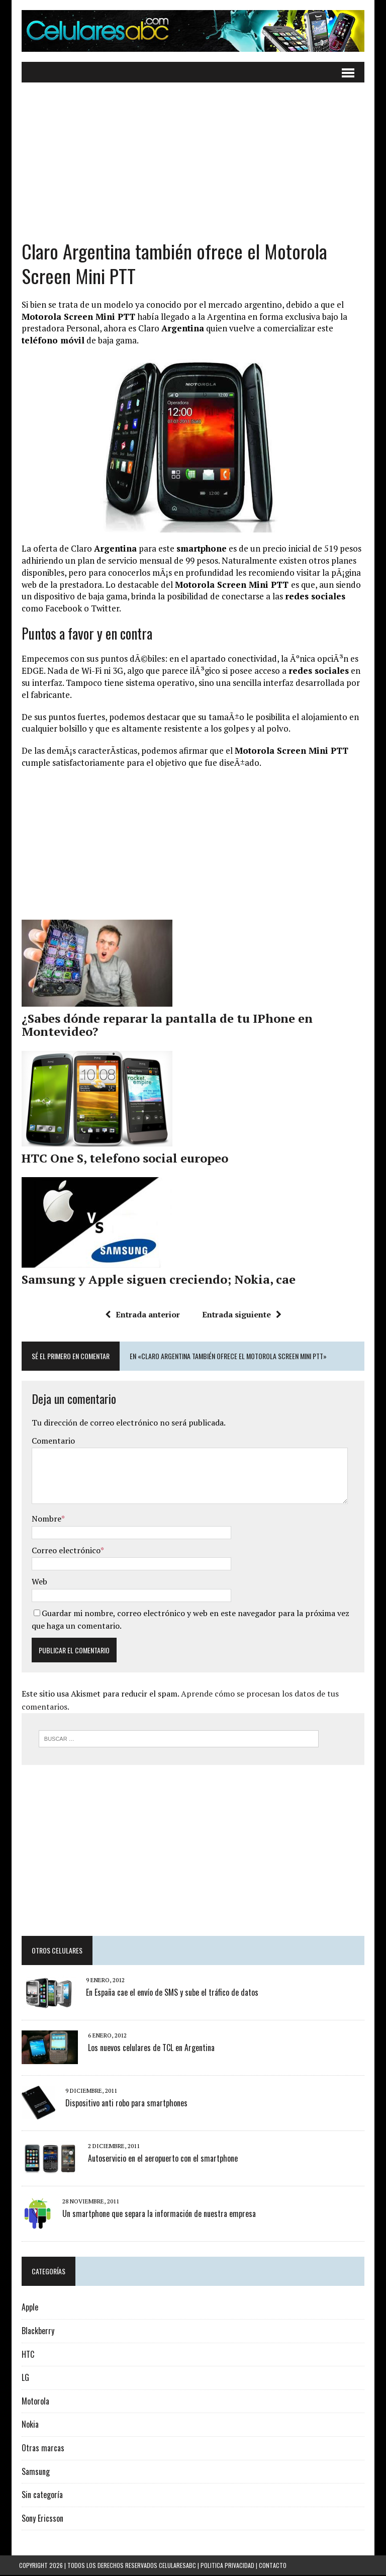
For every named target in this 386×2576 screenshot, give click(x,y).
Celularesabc (177, 2566)
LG (23, 2378)
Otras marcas (40, 2449)
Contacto (272, 2566)
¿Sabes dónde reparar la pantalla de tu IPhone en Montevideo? (164, 1025)
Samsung (33, 2472)
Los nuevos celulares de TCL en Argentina (148, 2048)
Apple (27, 2308)
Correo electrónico (63, 1550)
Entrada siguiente (241, 1314)
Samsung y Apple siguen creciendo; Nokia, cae (156, 1280)
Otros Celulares (54, 1950)
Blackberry (35, 2332)
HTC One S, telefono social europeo (122, 1158)
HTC (25, 2355)
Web (37, 1581)
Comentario (50, 1441)
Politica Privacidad (227, 2566)
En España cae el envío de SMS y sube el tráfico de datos (169, 1993)
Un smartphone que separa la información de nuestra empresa (156, 2214)
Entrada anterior (142, 1314)
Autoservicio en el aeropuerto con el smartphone (160, 2159)
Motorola (33, 2402)
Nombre (44, 1519)
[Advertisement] (193, 169)
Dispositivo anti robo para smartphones (124, 2104)
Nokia (27, 2425)
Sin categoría (39, 2496)
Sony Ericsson (40, 2519)
